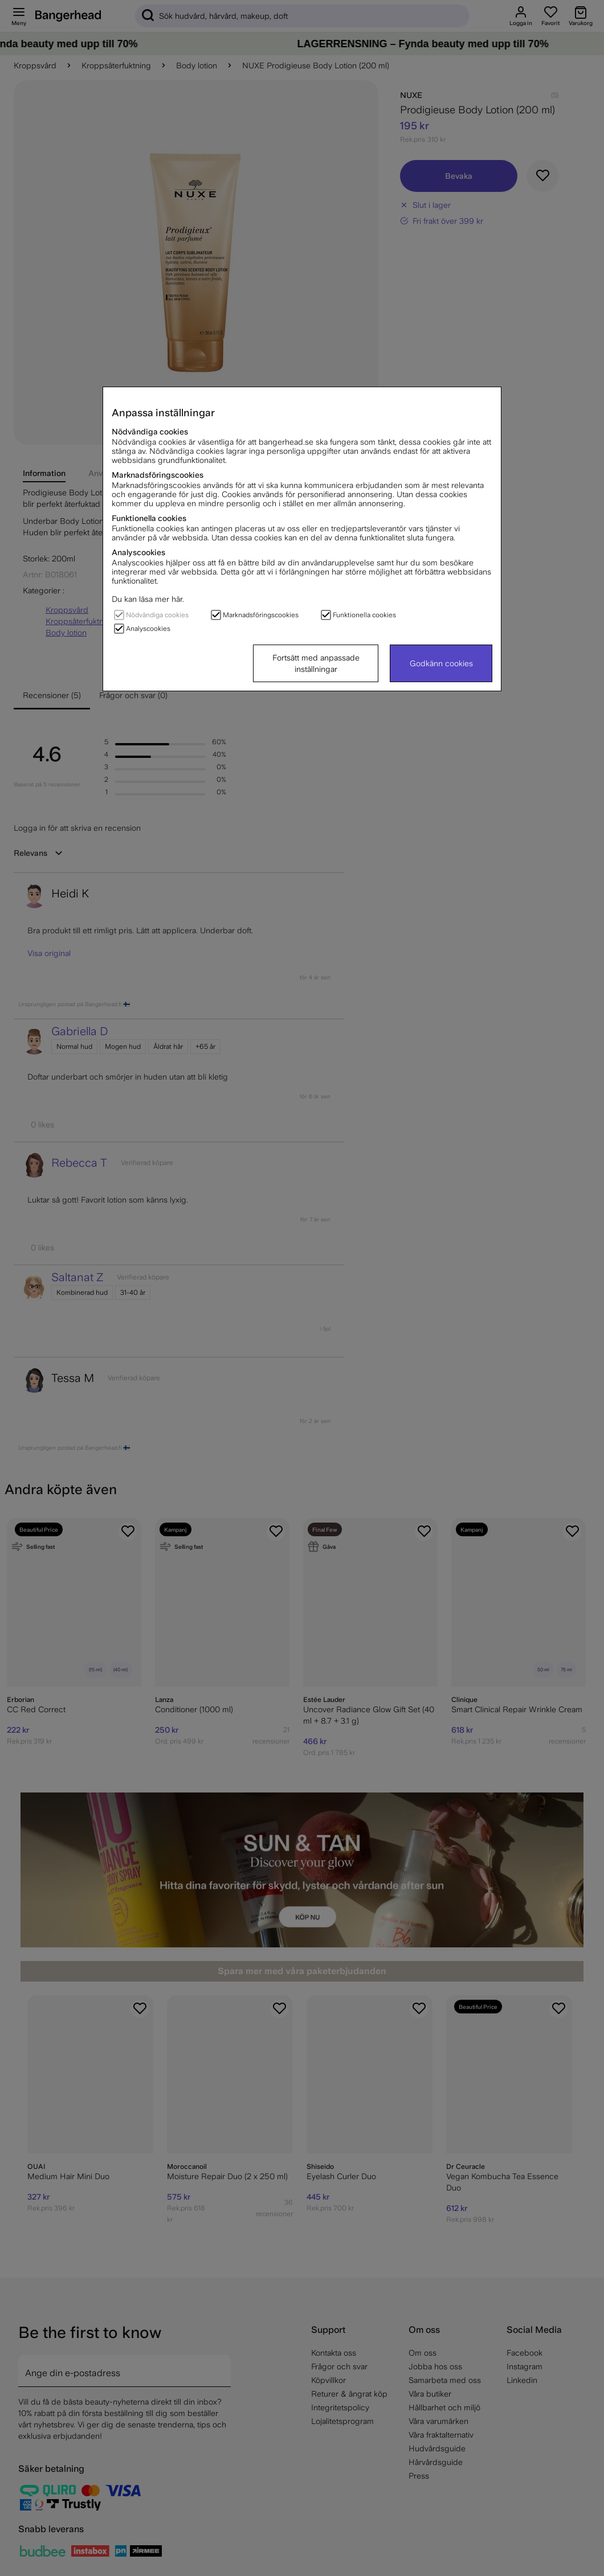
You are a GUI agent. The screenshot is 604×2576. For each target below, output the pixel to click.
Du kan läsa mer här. (148, 599)
